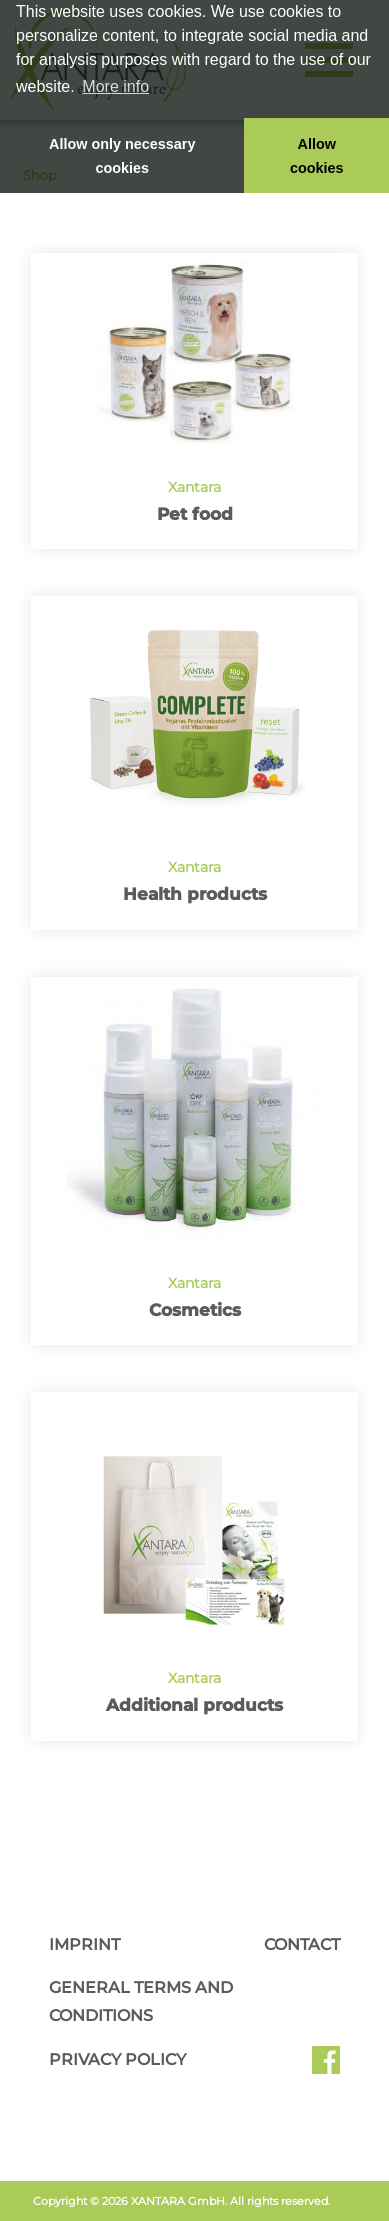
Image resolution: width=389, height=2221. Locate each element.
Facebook (326, 2067)
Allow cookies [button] (317, 156)
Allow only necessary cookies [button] (122, 156)
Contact (302, 1944)
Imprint (84, 1944)
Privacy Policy (117, 2059)
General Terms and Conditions (141, 2001)
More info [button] (115, 86)
